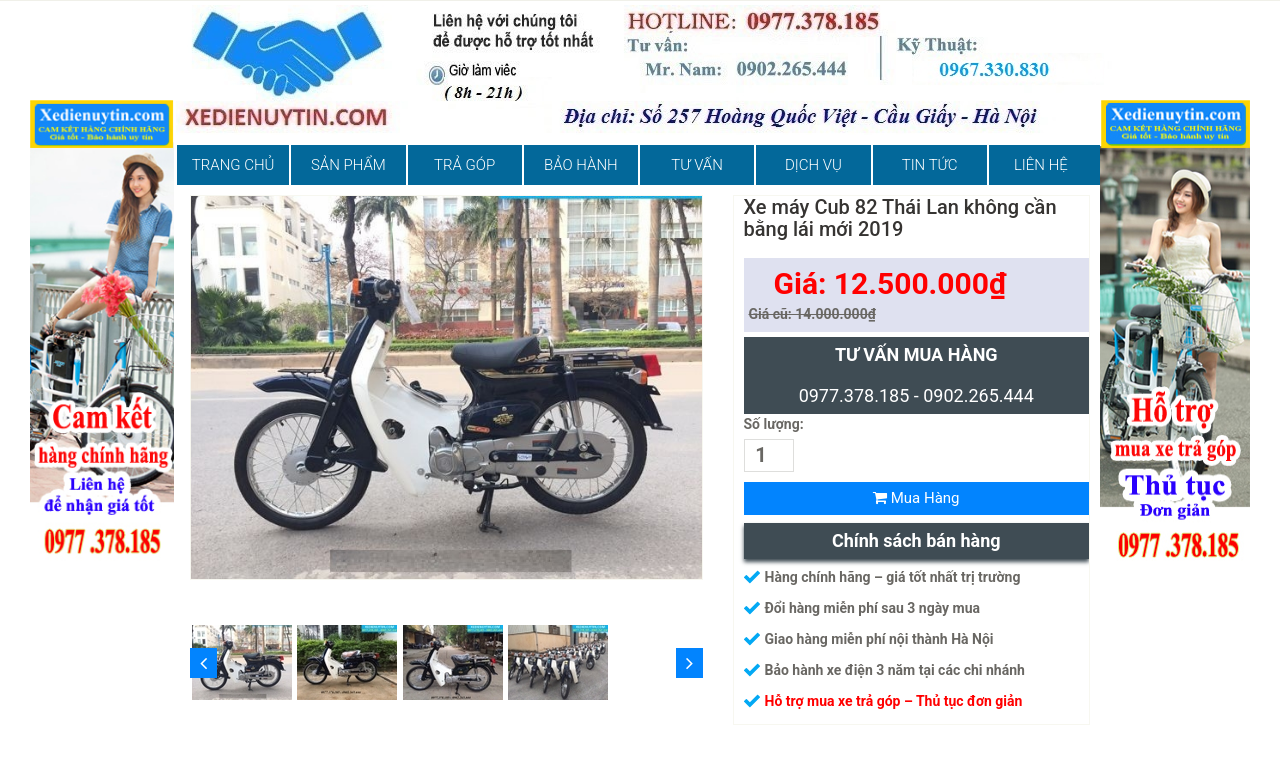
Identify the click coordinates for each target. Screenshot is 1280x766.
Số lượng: (774, 424)
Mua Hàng (916, 498)
